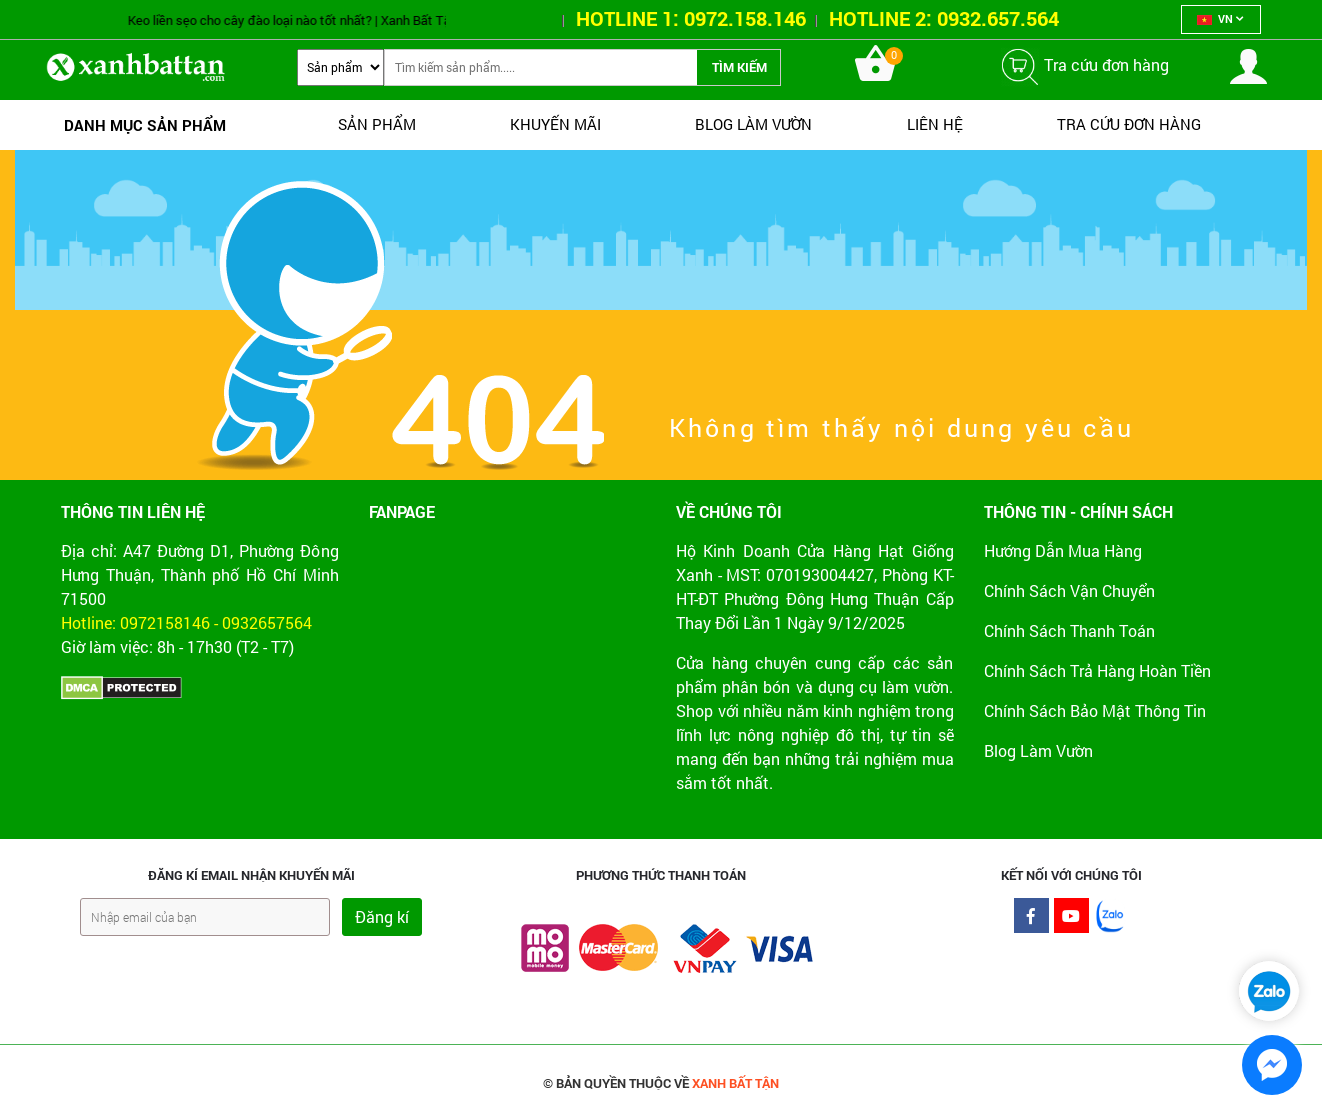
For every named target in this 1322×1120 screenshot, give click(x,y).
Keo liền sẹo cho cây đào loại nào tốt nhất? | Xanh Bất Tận (310, 20)
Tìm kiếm (739, 67)
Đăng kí (382, 916)
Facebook (1031, 920)
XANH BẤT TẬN (735, 1083)
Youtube (1071, 920)
